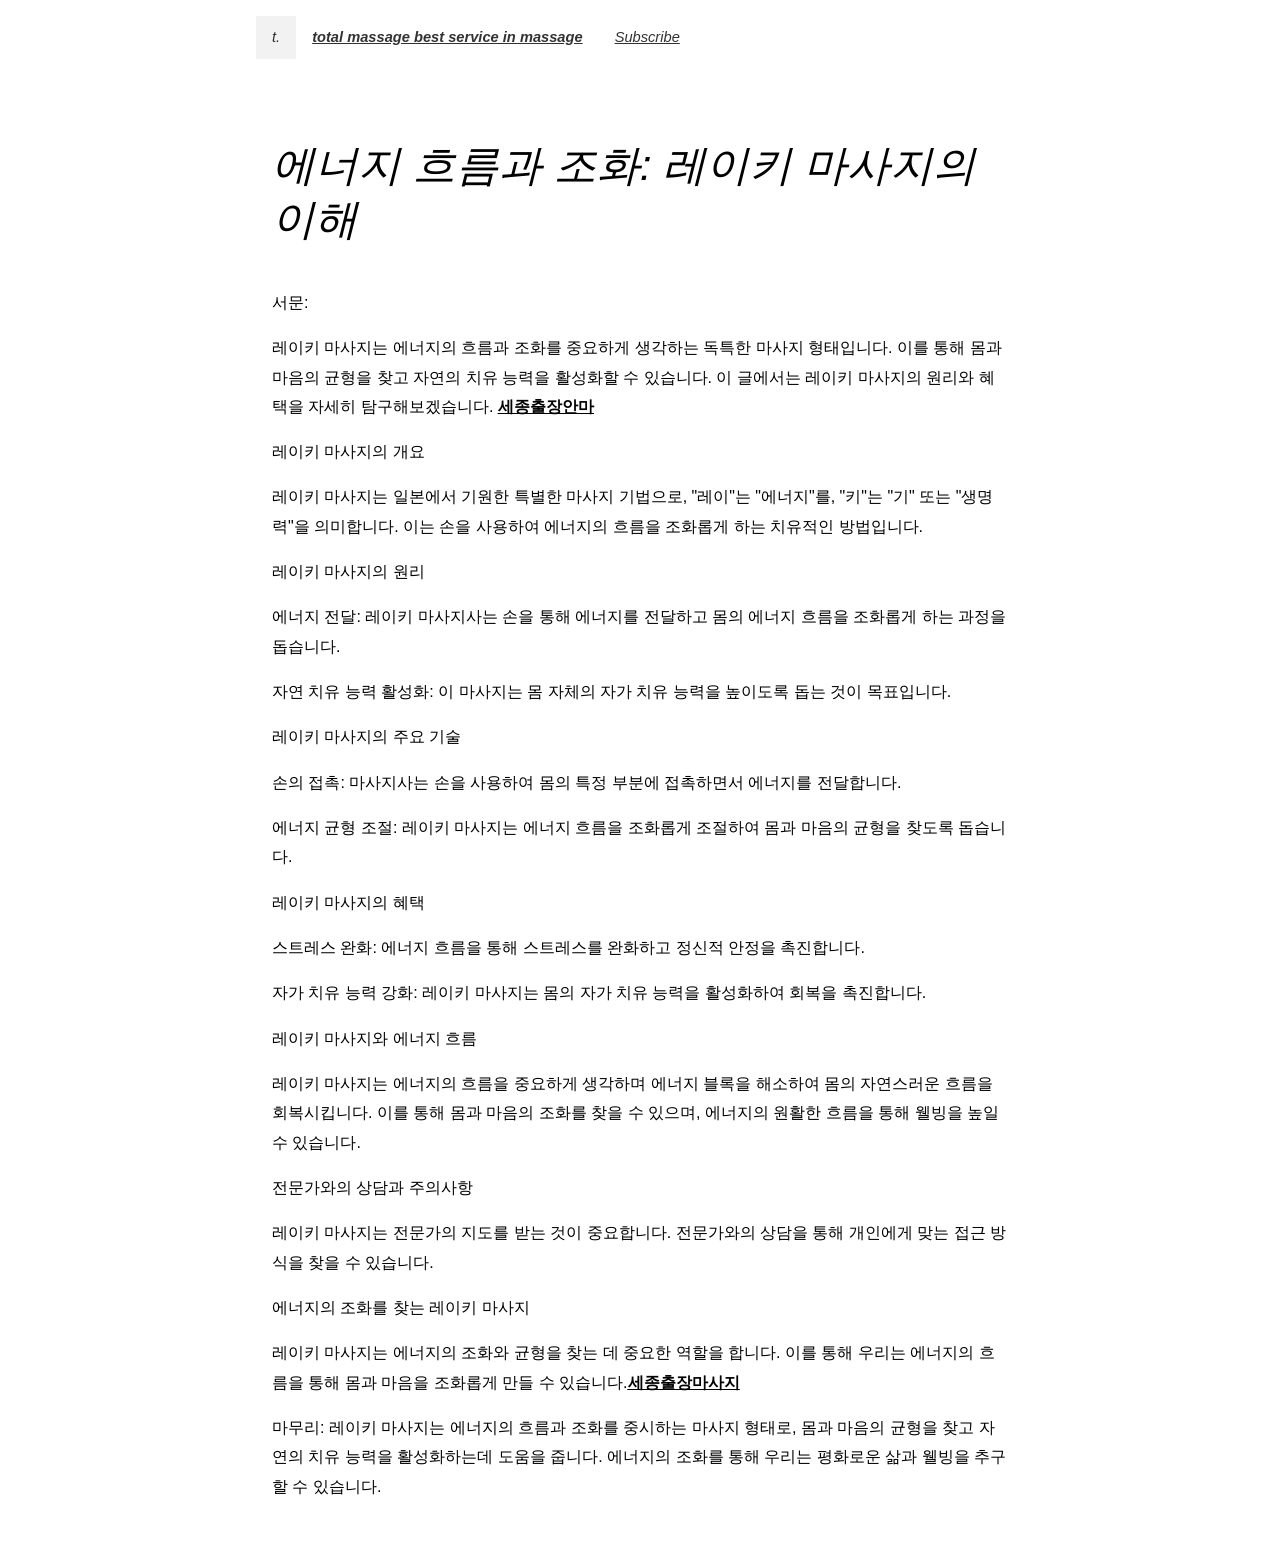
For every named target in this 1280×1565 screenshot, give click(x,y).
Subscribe (647, 37)
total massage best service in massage (447, 37)
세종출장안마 (546, 406)
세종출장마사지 (684, 1382)
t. (276, 37)
